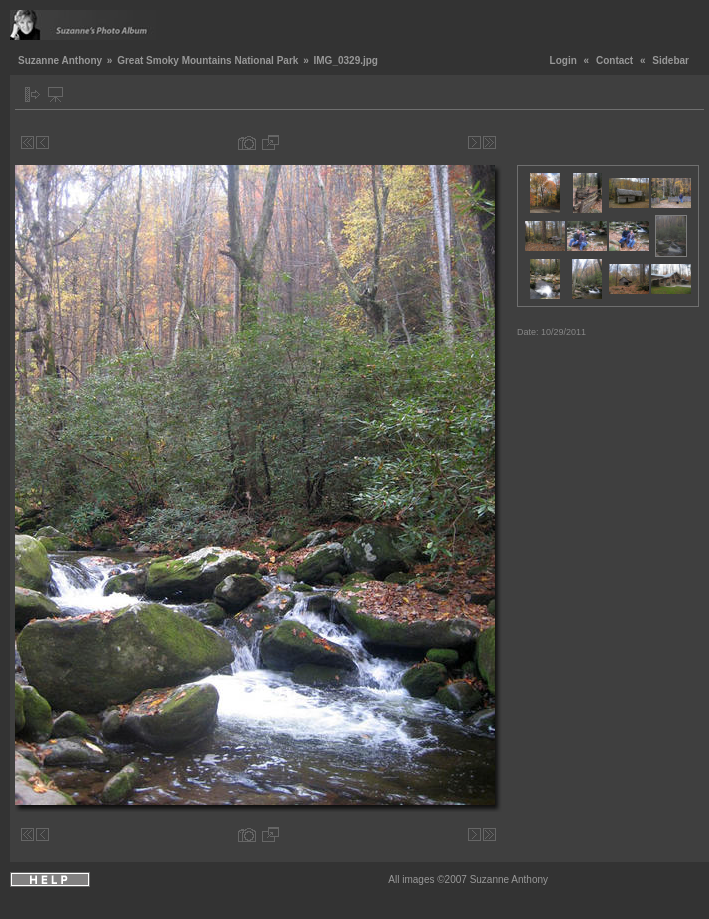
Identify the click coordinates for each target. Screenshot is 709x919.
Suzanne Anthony (60, 60)
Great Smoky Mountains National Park (207, 60)
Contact (614, 60)
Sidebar (670, 60)
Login (563, 60)
